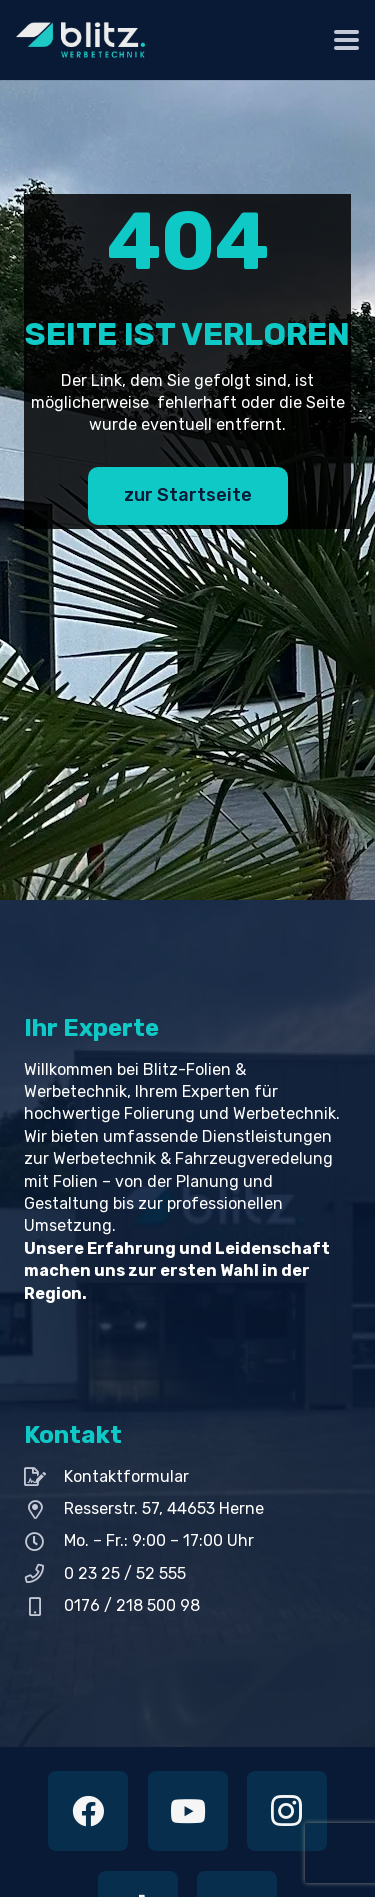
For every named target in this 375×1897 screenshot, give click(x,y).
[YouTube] (188, 1811)
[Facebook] (88, 1811)
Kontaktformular (126, 1476)
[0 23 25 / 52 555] (44, 1573)
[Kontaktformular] (44, 1476)
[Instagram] (287, 1811)
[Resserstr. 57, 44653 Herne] (44, 1509)
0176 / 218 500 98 (132, 1605)
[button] (346, 40)
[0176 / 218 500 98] (44, 1606)
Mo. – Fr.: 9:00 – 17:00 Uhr (159, 1540)
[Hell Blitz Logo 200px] (80, 40)
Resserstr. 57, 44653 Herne (164, 1508)
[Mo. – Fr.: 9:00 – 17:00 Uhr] (44, 1541)
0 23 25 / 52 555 (125, 1573)
